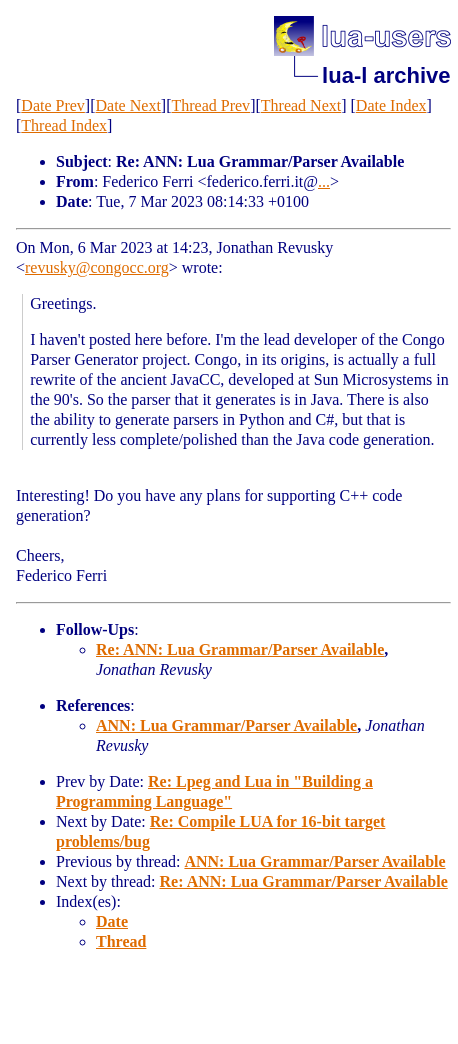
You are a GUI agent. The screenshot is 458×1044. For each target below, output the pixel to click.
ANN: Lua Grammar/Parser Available (226, 725)
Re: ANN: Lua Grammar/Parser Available (240, 649)
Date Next (128, 105)
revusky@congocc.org (97, 267)
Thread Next (301, 105)
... (324, 181)
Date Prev (53, 105)
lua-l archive (386, 75)
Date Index (391, 105)
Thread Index (64, 125)
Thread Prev (210, 105)
